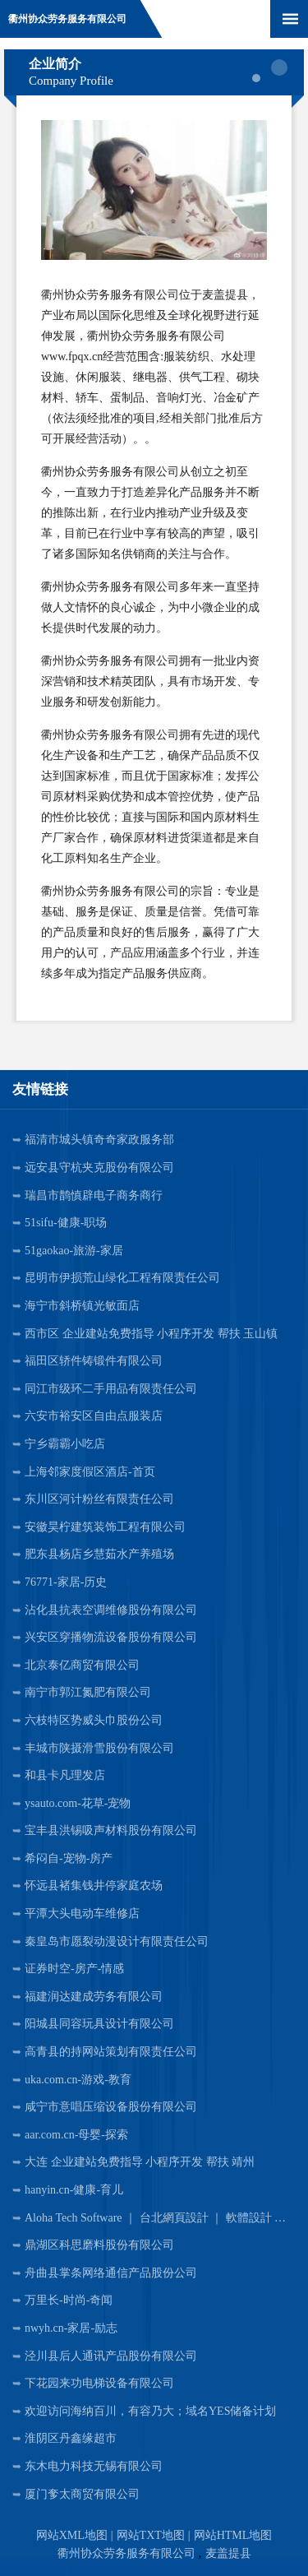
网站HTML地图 (233, 2535)
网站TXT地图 (151, 2535)
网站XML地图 (72, 2535)
